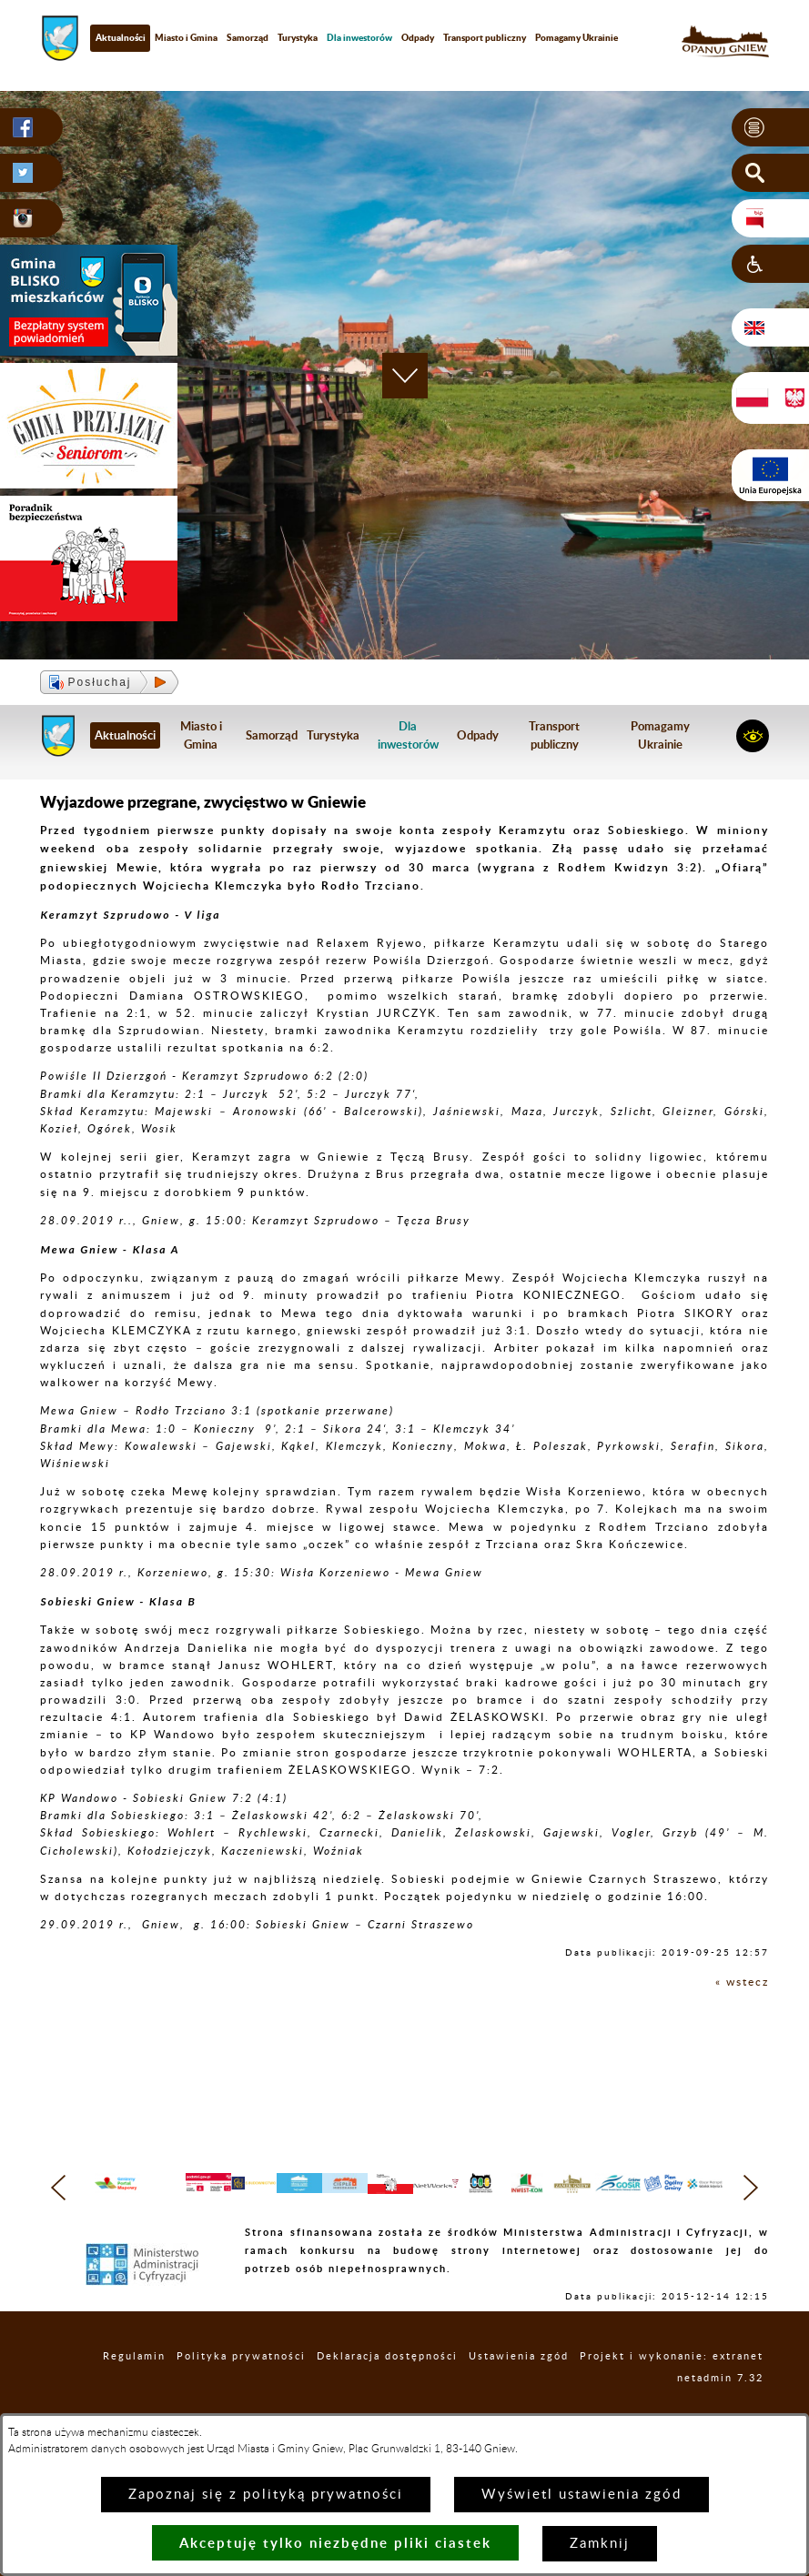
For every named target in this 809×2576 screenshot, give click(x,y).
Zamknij (600, 2544)
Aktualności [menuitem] (121, 37)
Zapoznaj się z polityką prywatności (265, 2494)
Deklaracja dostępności (387, 2391)
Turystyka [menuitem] (298, 37)
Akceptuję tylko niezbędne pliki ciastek (335, 2542)
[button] (770, 127)
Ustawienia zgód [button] (519, 2391)
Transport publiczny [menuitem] (484, 37)
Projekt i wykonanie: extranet (671, 2391)
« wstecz (742, 1982)
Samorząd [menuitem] (247, 37)
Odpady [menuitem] (417, 37)
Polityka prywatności (241, 2391)
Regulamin (134, 2391)
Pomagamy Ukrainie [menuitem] (576, 37)
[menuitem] (359, 38)
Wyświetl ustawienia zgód (581, 2494)
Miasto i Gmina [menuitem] (186, 37)
